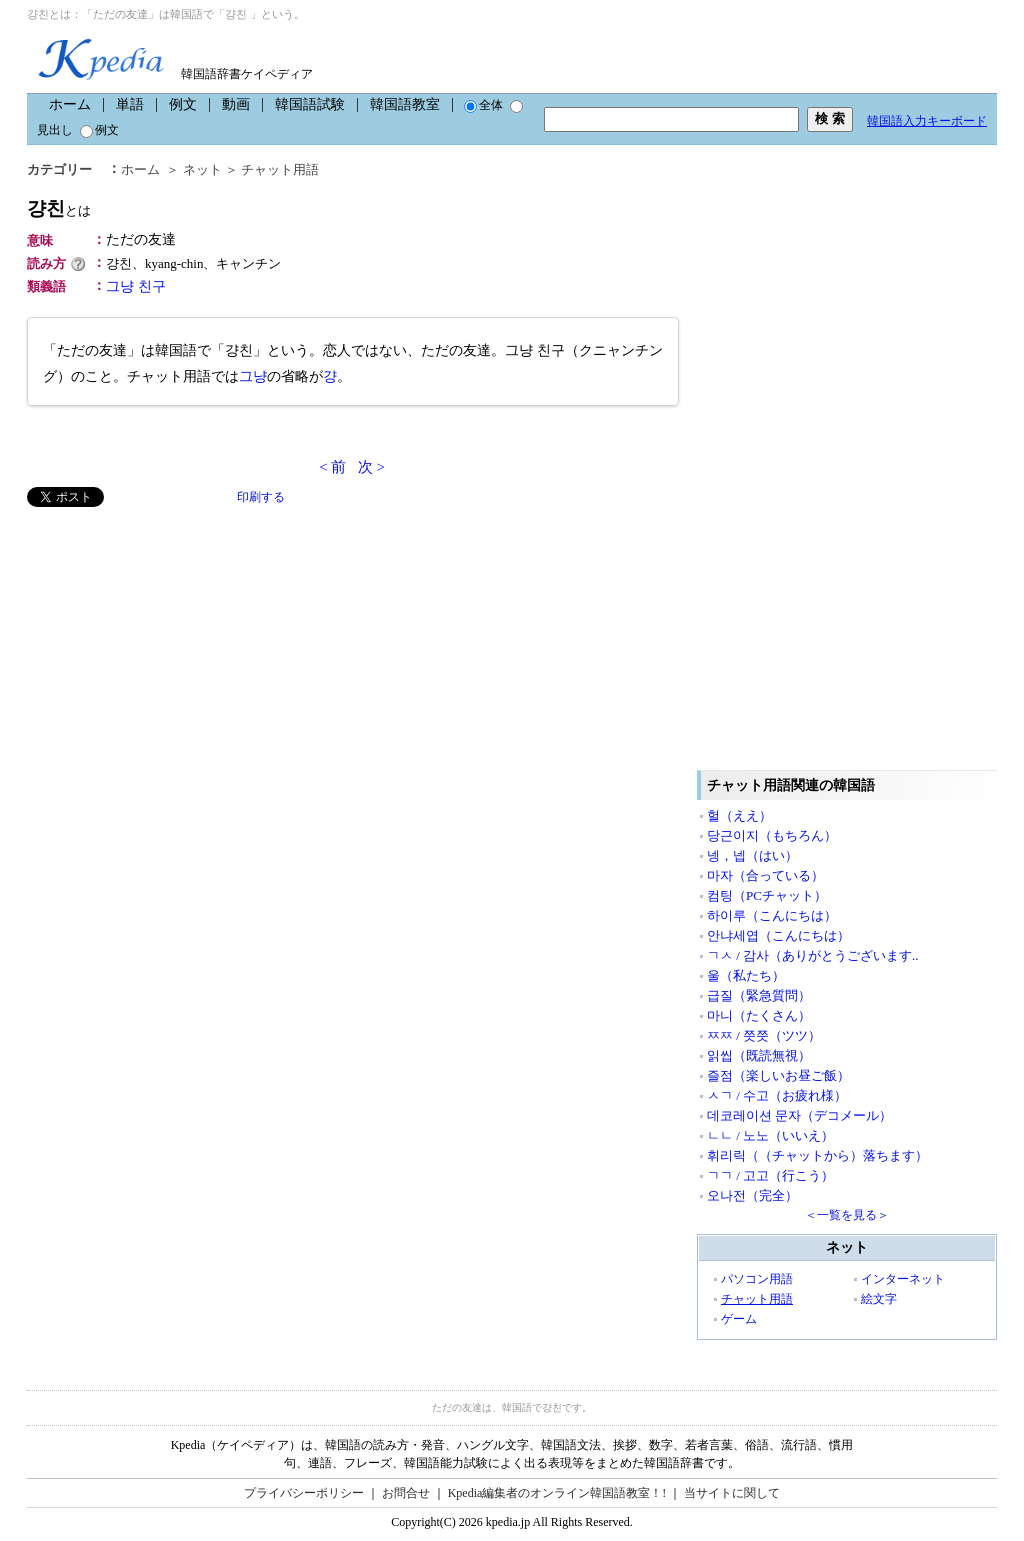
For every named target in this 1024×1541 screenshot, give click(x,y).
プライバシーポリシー (304, 1493)
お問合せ (406, 1493)
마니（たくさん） (759, 1015)
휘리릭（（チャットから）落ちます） (817, 1155)
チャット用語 (280, 169)
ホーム (70, 104)
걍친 (59, 208)
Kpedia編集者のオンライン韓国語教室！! (557, 1493)
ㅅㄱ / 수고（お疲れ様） (777, 1095)
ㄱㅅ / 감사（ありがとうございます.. (813, 955)
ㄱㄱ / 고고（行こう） (770, 1175)
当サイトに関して (732, 1493)
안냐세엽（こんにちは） (778, 935)
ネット (202, 169)
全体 (483, 105)
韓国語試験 (310, 104)
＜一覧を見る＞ (847, 1215)
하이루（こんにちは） (772, 915)
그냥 (253, 376)
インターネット (903, 1279)
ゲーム (739, 1319)
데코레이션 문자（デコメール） (799, 1115)
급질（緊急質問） (759, 995)
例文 (183, 104)
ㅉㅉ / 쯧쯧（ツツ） (764, 1035)
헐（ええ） (739, 815)
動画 (236, 104)
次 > (371, 467)
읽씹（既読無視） (759, 1055)
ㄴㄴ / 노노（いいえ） (770, 1135)
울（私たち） (746, 975)
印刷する (261, 497)
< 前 (332, 467)
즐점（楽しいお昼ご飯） (778, 1075)
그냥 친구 (136, 286)
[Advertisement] (177, 647)
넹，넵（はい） (752, 855)
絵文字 (879, 1299)
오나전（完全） (752, 1195)
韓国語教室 (405, 104)
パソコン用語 (757, 1279)
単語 (130, 104)
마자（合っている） (765, 875)
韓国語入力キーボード (927, 121)
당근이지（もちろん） (772, 835)
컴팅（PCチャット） (767, 895)
